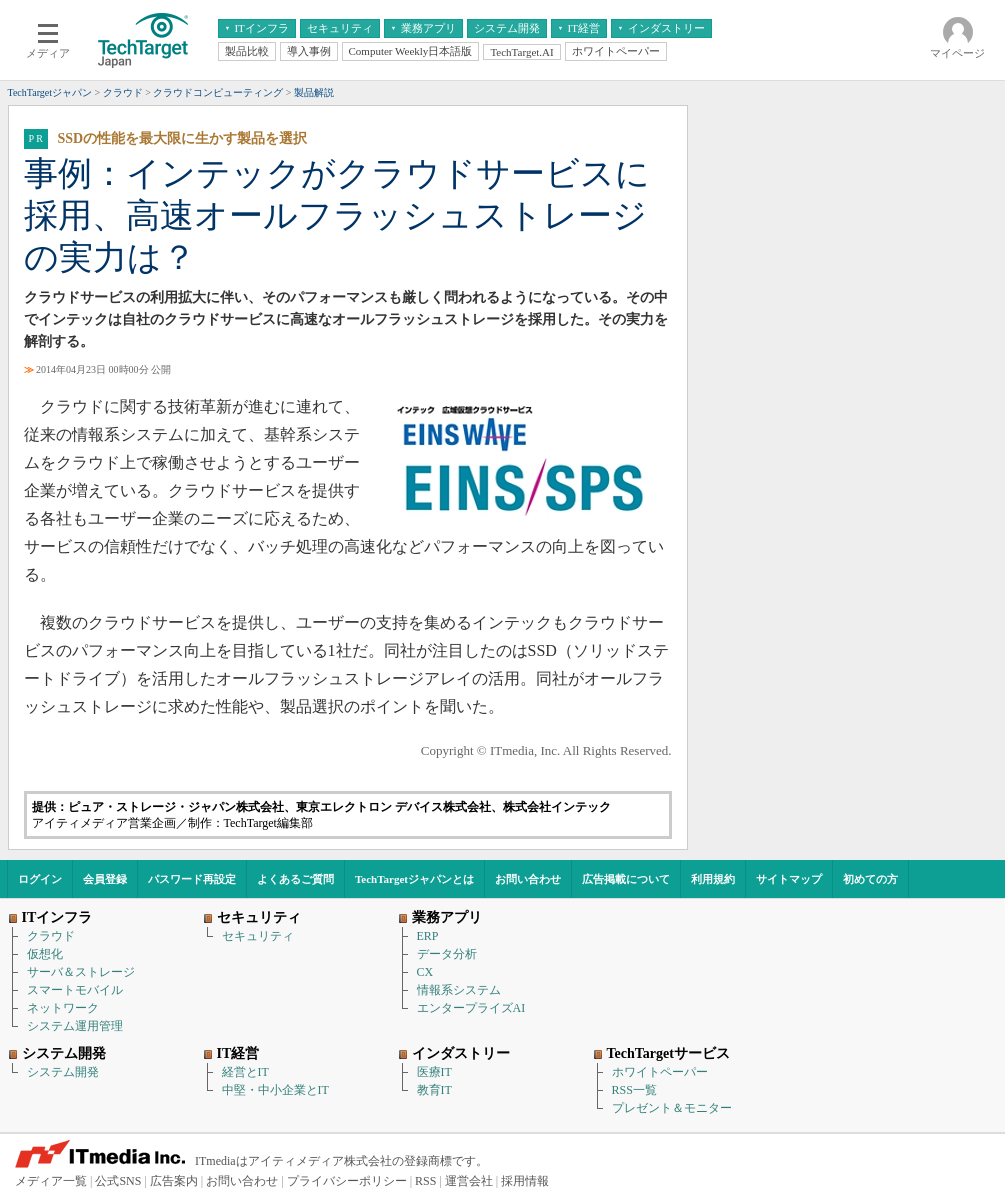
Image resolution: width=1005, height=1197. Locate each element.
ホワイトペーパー (660, 1072)
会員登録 (105, 879)
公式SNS (118, 1181)
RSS (425, 1181)
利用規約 (713, 879)
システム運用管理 (75, 1026)
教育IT (434, 1090)
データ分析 (447, 954)
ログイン (40, 879)
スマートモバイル (75, 990)
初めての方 (870, 879)
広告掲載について (626, 879)
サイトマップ (789, 879)
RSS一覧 (634, 1090)
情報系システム (459, 990)
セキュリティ (258, 936)
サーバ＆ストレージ (81, 972)
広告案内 (174, 1181)
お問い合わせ (528, 879)
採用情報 (525, 1181)
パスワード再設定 (192, 879)
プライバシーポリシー (347, 1181)
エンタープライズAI (471, 1008)
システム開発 (63, 1072)
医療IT (434, 1072)
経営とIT (245, 1072)
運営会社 (469, 1181)
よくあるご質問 (295, 879)
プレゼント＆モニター (672, 1108)
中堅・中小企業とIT (275, 1090)
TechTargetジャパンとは (414, 879)
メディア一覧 (51, 1181)
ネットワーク (63, 1008)
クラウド (51, 936)
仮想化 (45, 954)
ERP (428, 936)
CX (425, 972)
